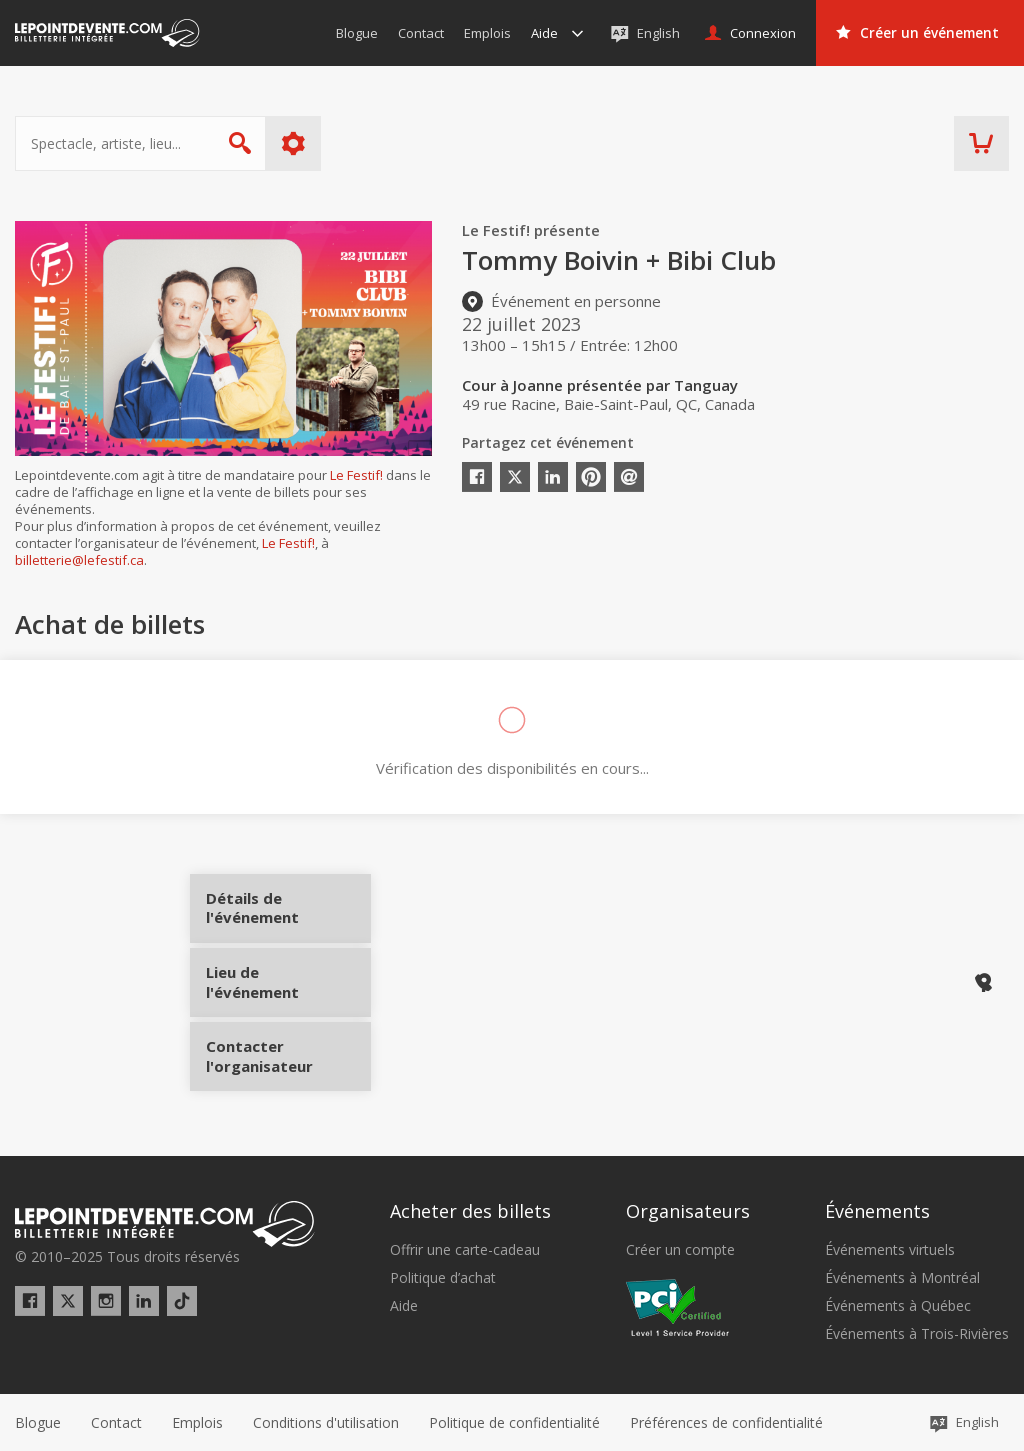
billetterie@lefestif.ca (79, 560)
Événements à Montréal (902, 1278)
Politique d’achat (443, 1278)
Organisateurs (688, 1211)
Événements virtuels (890, 1249)
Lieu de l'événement (282, 982)
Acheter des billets (470, 1211)
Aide (404, 1306)
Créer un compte (680, 1249)
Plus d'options (293, 143)
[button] (726, 1422)
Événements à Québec (898, 1306)
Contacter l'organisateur (282, 1049)
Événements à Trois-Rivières (917, 1334)
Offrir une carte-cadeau (465, 1249)
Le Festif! (356, 475)
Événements (877, 1211)
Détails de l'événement (282, 915)
